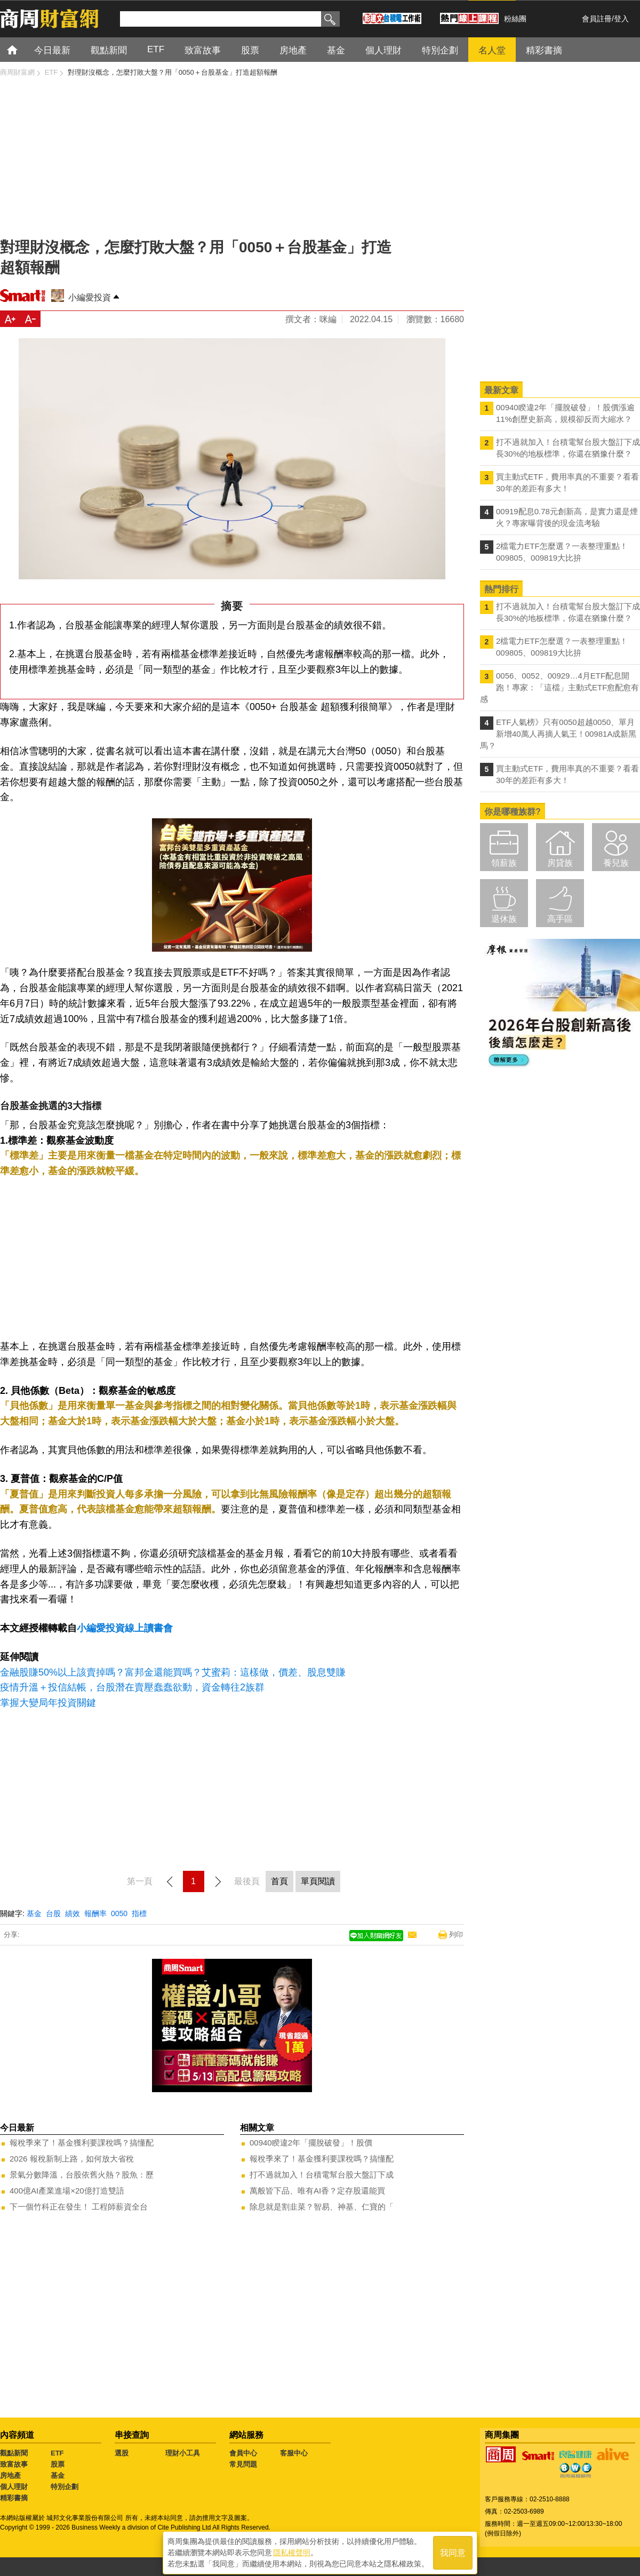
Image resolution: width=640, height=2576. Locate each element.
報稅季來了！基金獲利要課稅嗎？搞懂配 (82, 2142)
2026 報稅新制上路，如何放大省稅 (72, 2158)
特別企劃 (64, 2487)
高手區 (560, 918)
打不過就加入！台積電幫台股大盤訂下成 (322, 2174)
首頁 (22, 49)
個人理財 (14, 2487)
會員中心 (243, 2453)
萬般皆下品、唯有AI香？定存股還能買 (317, 2190)
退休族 (504, 918)
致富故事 (14, 2464)
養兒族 (616, 862)
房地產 (10, 2475)
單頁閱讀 (318, 1881)
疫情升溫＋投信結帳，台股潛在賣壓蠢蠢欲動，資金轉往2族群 (132, 1687)
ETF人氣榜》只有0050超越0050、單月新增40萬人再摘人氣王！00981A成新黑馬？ (558, 733)
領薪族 (504, 862)
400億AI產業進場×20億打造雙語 (67, 2190)
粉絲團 (515, 18)
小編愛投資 (89, 297)
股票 (58, 2464)
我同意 (453, 2550)
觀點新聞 (14, 2453)
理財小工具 (182, 2453)
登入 (621, 18)
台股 (53, 1913)
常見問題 (243, 2464)
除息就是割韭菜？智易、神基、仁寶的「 (322, 2206)
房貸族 (560, 862)
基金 (34, 1913)
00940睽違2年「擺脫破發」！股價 (311, 2142)
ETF (57, 2453)
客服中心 (294, 2453)
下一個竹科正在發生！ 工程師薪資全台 (79, 2206)
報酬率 (95, 1913)
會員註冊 (597, 18)
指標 (139, 1913)
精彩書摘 (14, 2498)
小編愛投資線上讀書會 (125, 1628)
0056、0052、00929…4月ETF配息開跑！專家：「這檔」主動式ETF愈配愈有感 (559, 687)
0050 (119, 1913)
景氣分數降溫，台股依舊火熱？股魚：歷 (82, 2174)
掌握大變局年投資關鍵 (48, 1702)
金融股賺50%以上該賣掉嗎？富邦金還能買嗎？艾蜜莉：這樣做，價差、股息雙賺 (173, 1672)
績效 (72, 1913)
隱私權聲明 (291, 2550)
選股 (122, 2453)
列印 (456, 1935)
